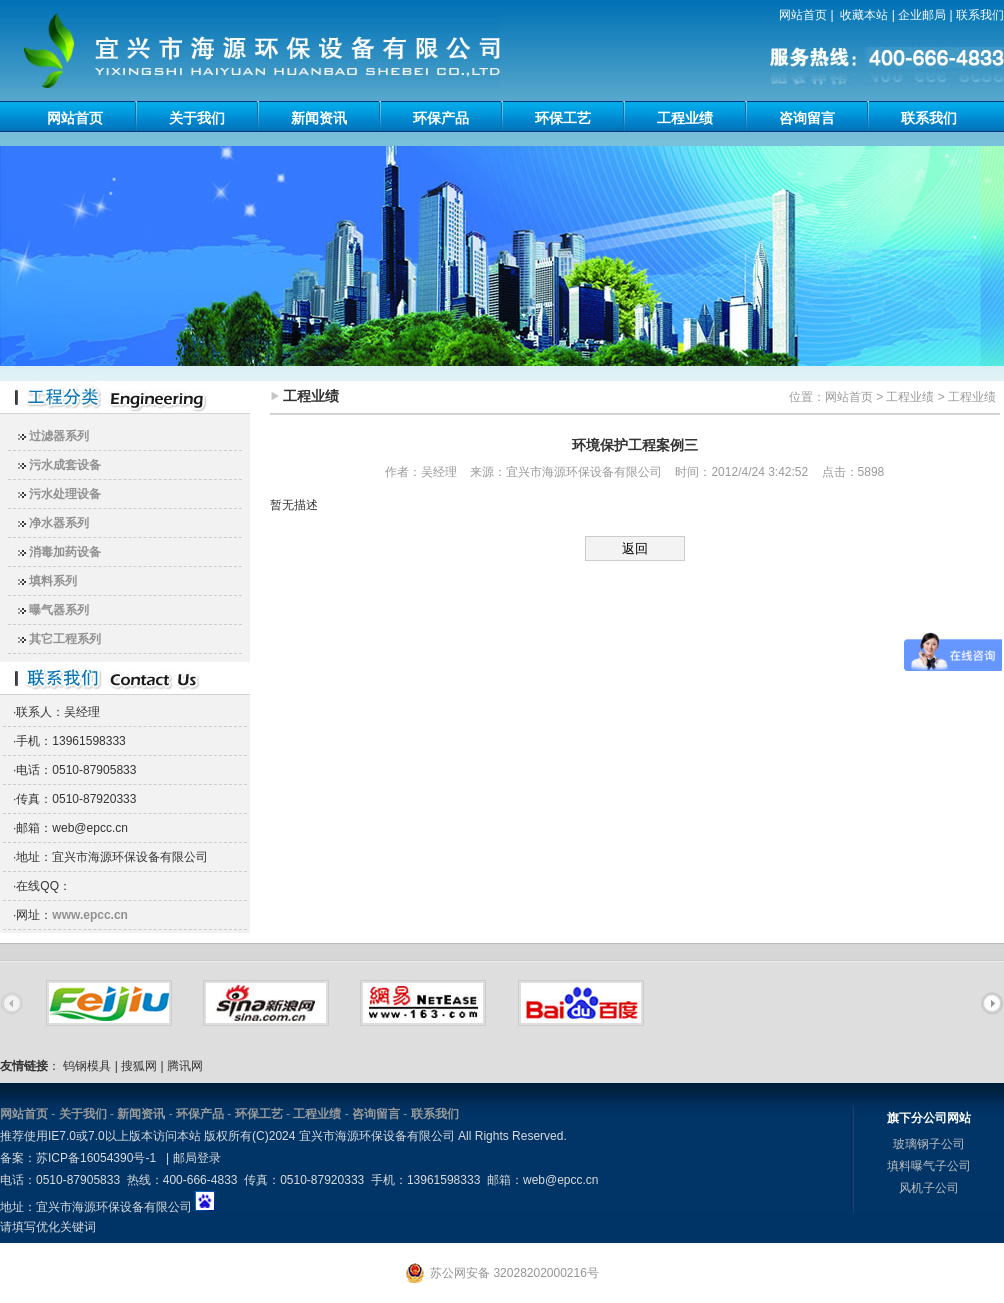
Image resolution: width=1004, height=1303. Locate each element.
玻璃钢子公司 (929, 1144)
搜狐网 (139, 1066)
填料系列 (53, 581)
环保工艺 (563, 118)
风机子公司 (929, 1188)
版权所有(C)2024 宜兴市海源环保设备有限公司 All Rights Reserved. (385, 1136)
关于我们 (197, 118)
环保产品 (441, 118)
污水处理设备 (65, 494)
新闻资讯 (319, 118)
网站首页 (803, 15)
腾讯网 (185, 1066)
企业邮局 (922, 15)
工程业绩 (685, 118)
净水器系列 (59, 523)
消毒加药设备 (65, 552)
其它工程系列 (65, 639)
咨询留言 (807, 118)
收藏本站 (864, 15)
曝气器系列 (59, 610)
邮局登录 (197, 1158)
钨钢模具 (87, 1066)
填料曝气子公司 (929, 1166)
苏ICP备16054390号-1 (96, 1158)
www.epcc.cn (90, 915)
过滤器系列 (59, 436)
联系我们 (980, 15)
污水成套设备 (65, 465)
